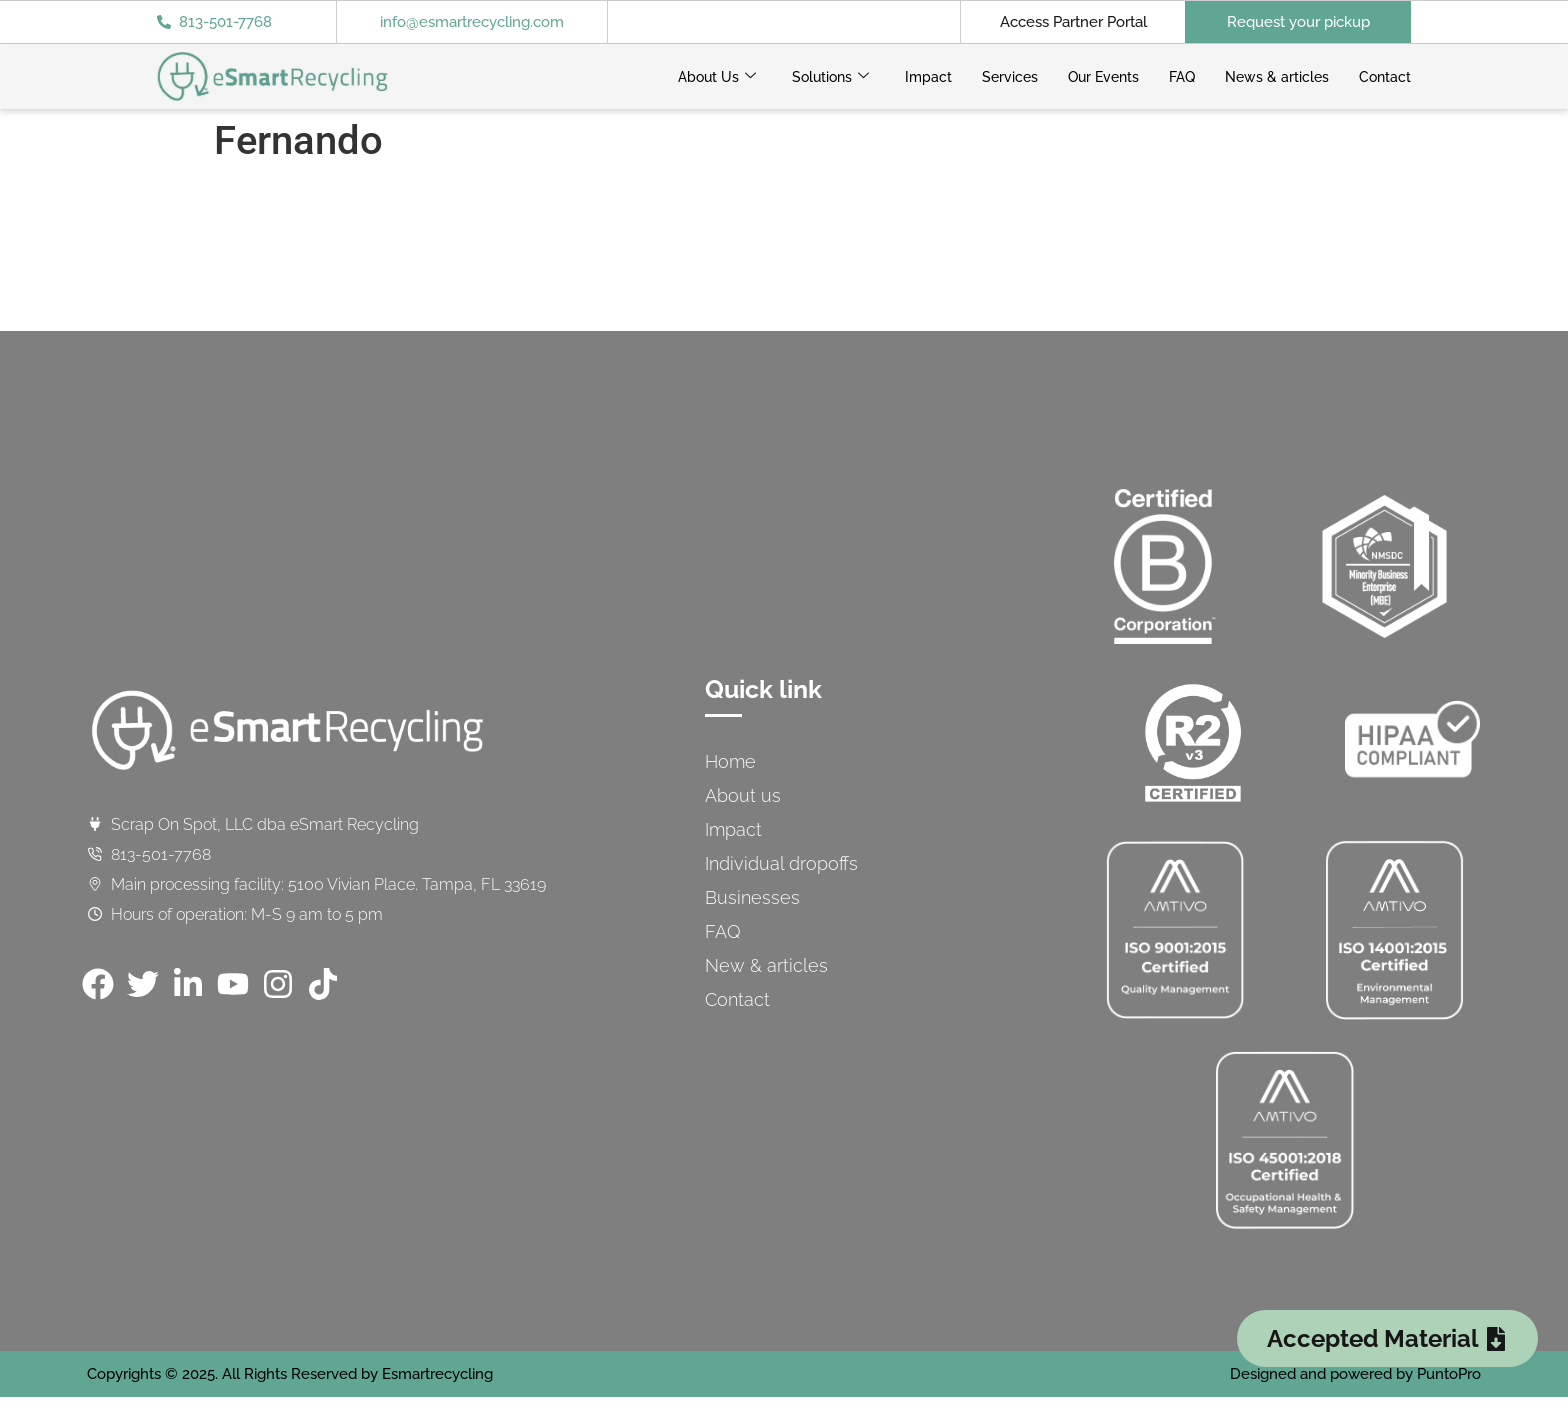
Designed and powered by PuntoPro (1355, 1374)
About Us (717, 77)
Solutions (830, 77)
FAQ (1182, 77)
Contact (1385, 77)
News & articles (1277, 77)
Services (1010, 77)
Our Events (1103, 77)
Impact (928, 77)
